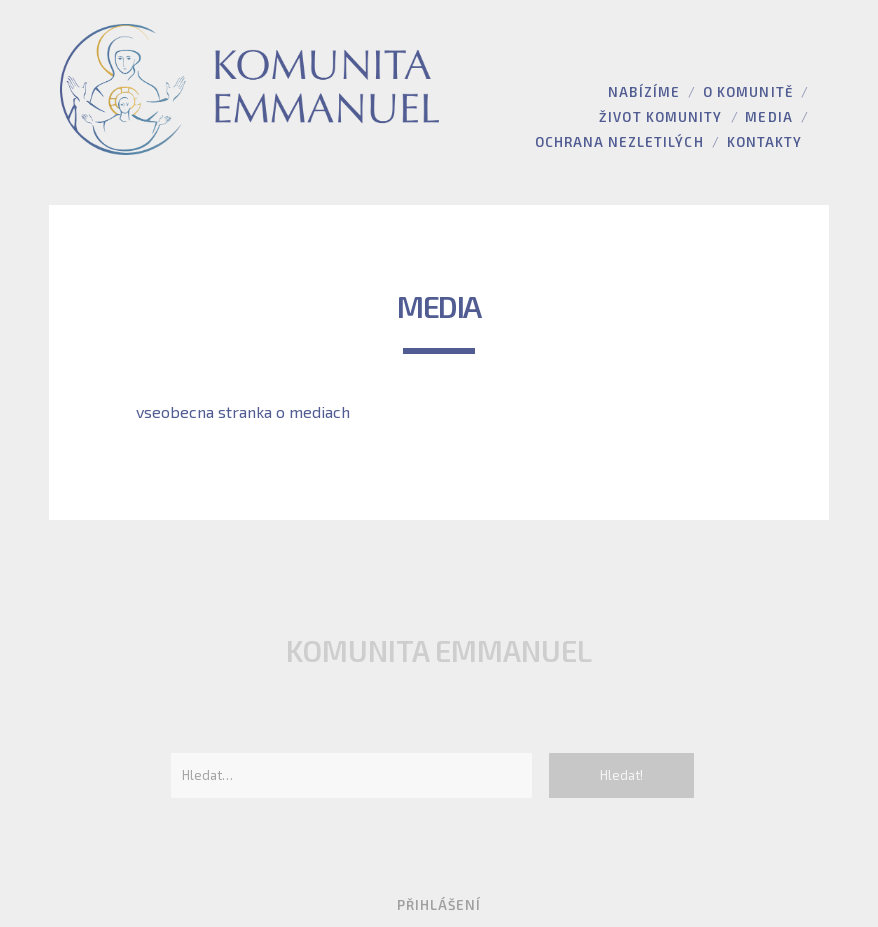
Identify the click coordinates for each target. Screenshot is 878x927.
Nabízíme (643, 92)
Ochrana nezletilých (619, 142)
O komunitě (747, 92)
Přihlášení (439, 905)
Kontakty (764, 142)
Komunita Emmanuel (439, 650)
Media (768, 117)
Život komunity (660, 117)
